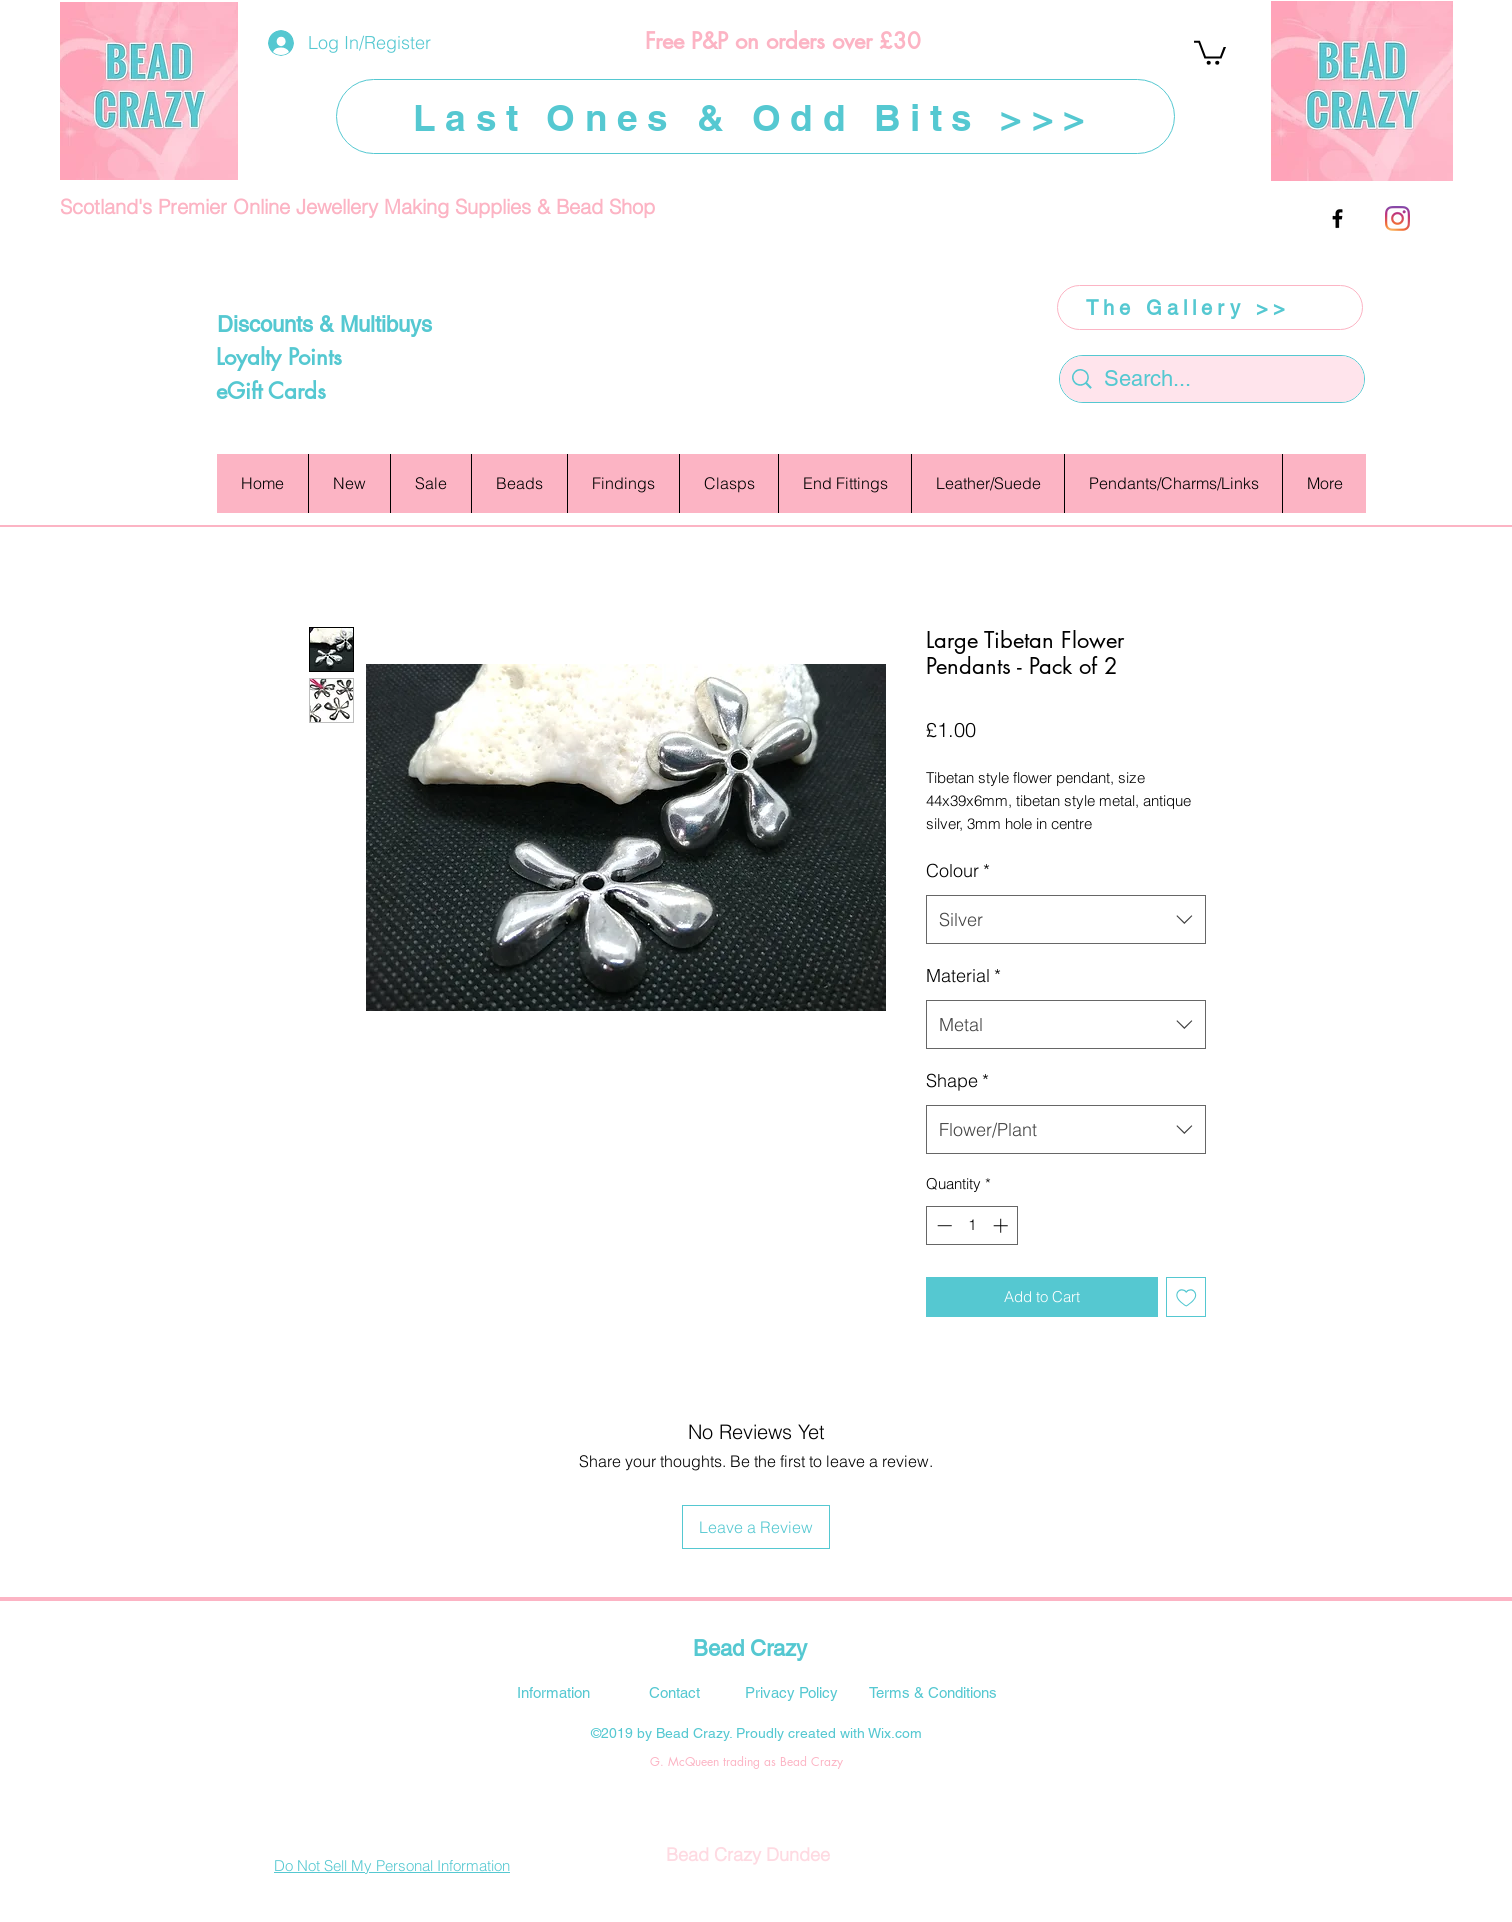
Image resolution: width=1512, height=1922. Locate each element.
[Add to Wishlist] (1186, 1297)
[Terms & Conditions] (933, 1692)
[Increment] (1002, 1225)
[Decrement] (942, 1225)
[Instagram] (1397, 218)
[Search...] (1213, 379)
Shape (957, 1080)
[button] (1210, 51)
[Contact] (674, 1692)
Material (963, 975)
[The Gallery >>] (1210, 307)
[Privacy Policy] (791, 1692)
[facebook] (1337, 218)
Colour (958, 870)
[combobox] (1066, 920)
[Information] (553, 1692)
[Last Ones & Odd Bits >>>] (755, 116)
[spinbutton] (972, 1225)
